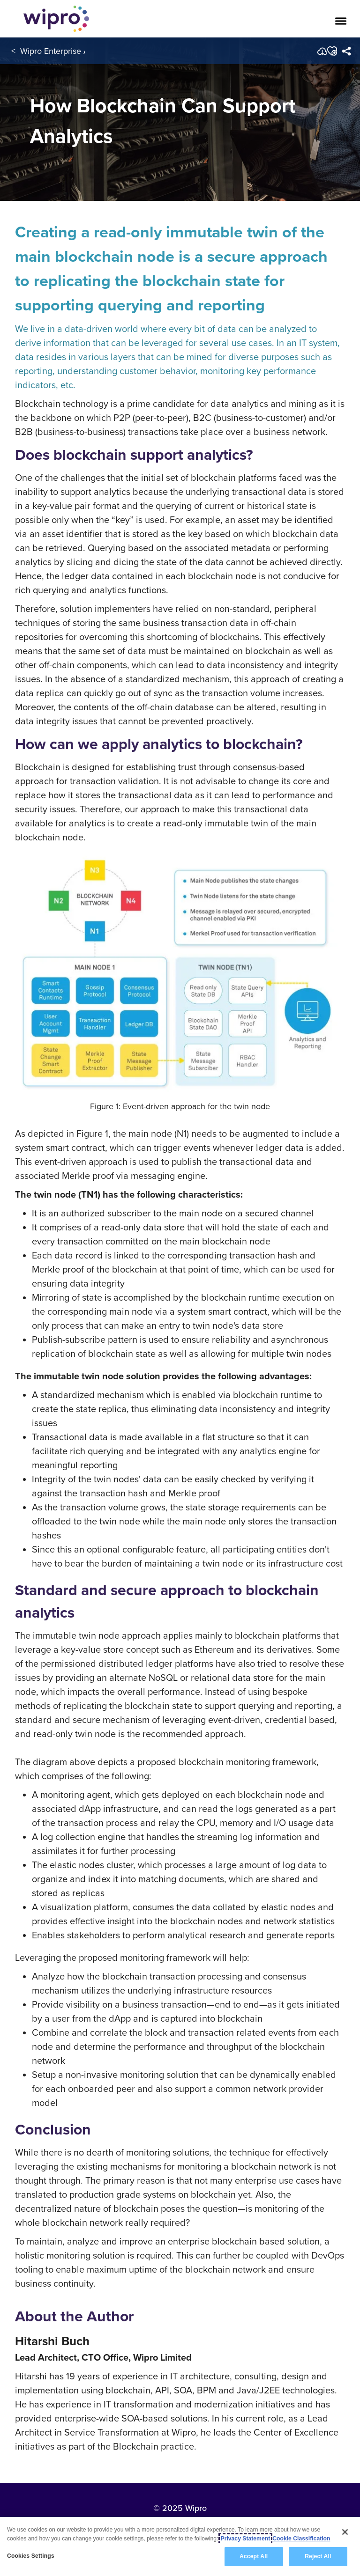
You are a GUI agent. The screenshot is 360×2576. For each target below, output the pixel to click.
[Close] (345, 2532)
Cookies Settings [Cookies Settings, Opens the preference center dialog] (30, 2556)
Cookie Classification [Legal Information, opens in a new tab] (301, 2538)
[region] (180, 2546)
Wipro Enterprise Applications (74, 51)
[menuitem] (347, 51)
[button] (332, 51)
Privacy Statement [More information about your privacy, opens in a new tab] (245, 2538)
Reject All (318, 2556)
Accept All (254, 2556)
